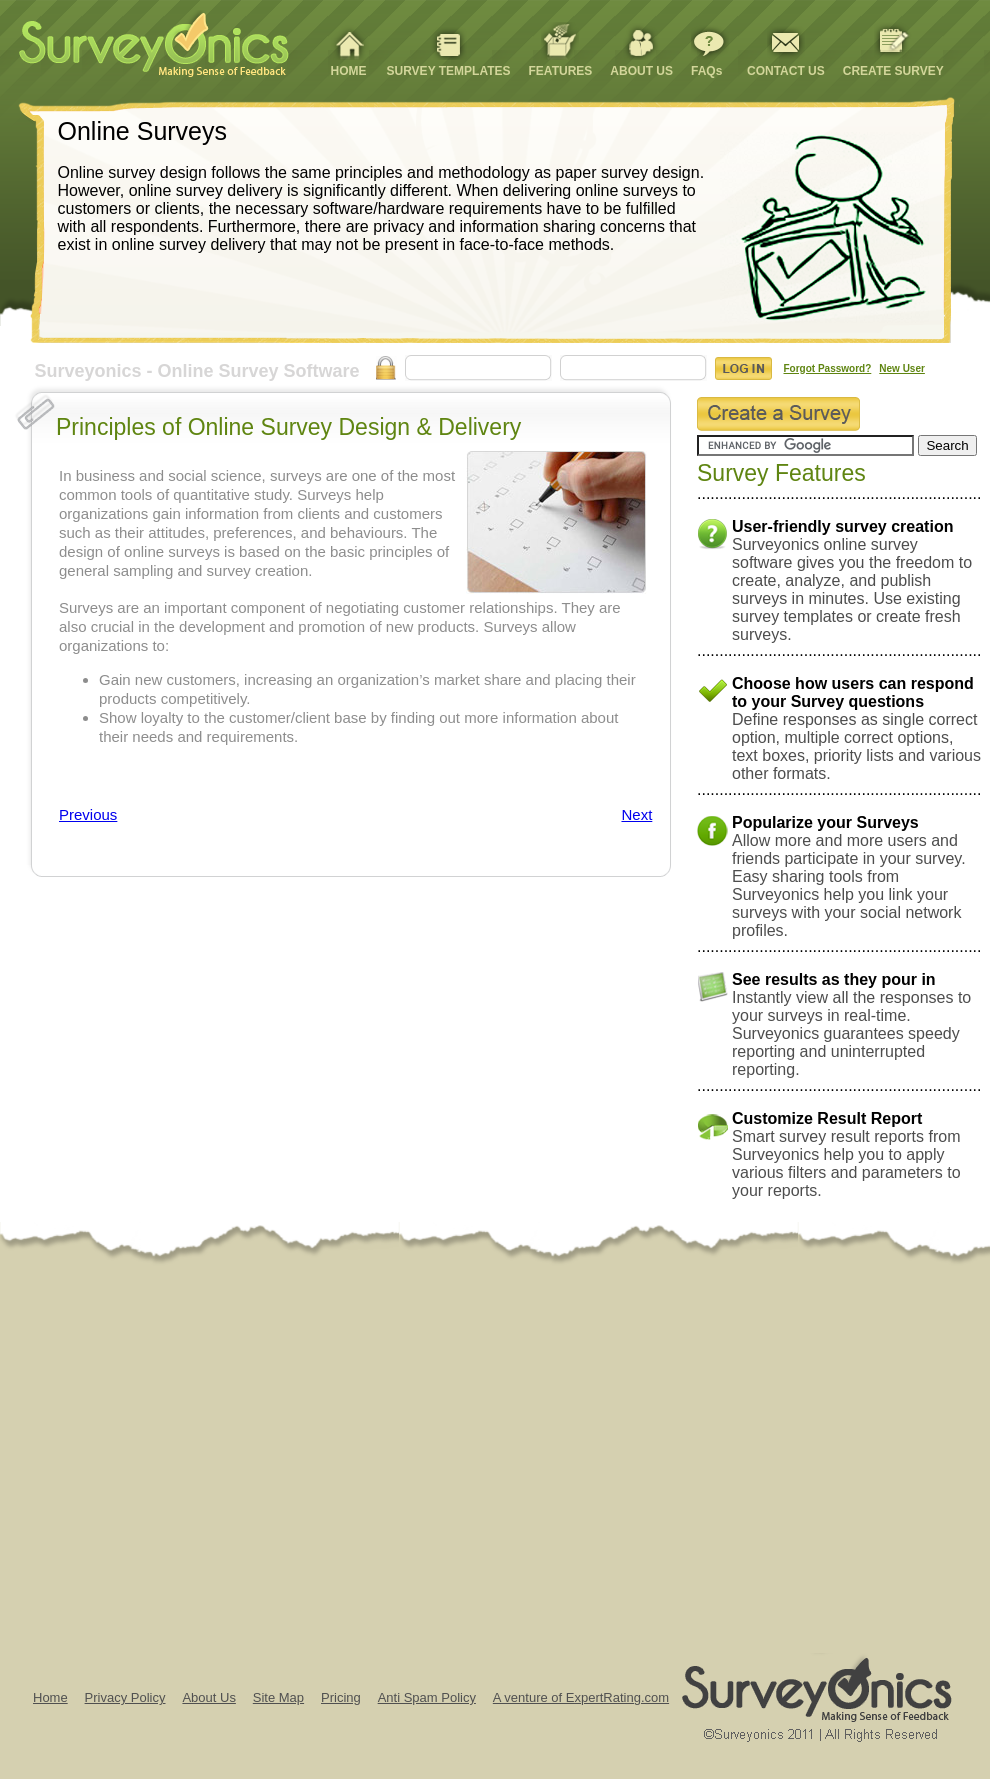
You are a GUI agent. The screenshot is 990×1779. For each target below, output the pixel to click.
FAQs (706, 71)
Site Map (278, 1697)
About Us (208, 1697)
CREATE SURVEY (893, 71)
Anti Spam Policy (427, 1697)
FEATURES (561, 71)
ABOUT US (641, 71)
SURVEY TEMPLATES (449, 71)
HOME (349, 71)
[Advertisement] (187, 1455)
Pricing (341, 1697)
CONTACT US (786, 71)
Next (636, 814)
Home (50, 1697)
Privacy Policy (125, 1697)
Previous (88, 814)
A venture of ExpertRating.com (581, 1697)
